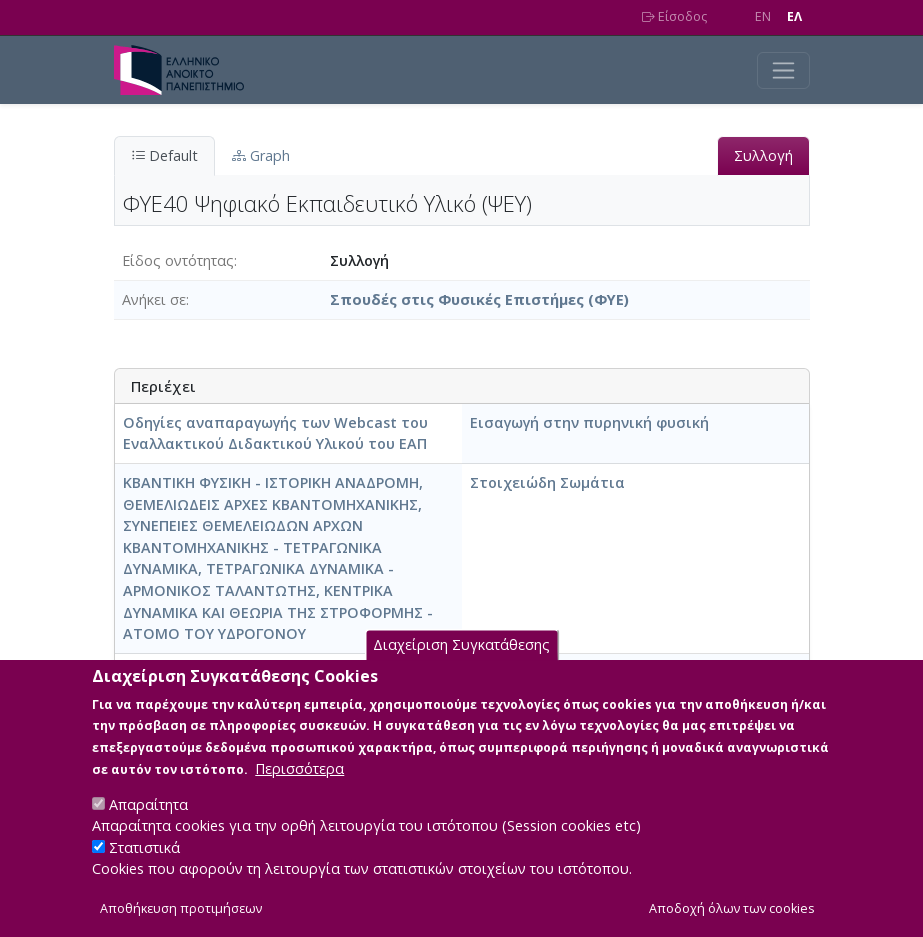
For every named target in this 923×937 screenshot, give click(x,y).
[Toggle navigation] (783, 70)
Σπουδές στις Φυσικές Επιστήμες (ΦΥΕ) (479, 299)
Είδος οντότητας (178, 260)
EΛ (794, 16)
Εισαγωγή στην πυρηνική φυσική (589, 422)
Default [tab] (164, 155)
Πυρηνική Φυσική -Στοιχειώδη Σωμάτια (268, 672)
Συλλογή (763, 155)
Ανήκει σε (154, 299)
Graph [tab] (261, 155)
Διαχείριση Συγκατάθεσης (461, 668)
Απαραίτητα (148, 827)
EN (763, 16)
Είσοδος (674, 16)
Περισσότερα (299, 791)
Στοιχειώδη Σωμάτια (547, 482)
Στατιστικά (144, 870)
